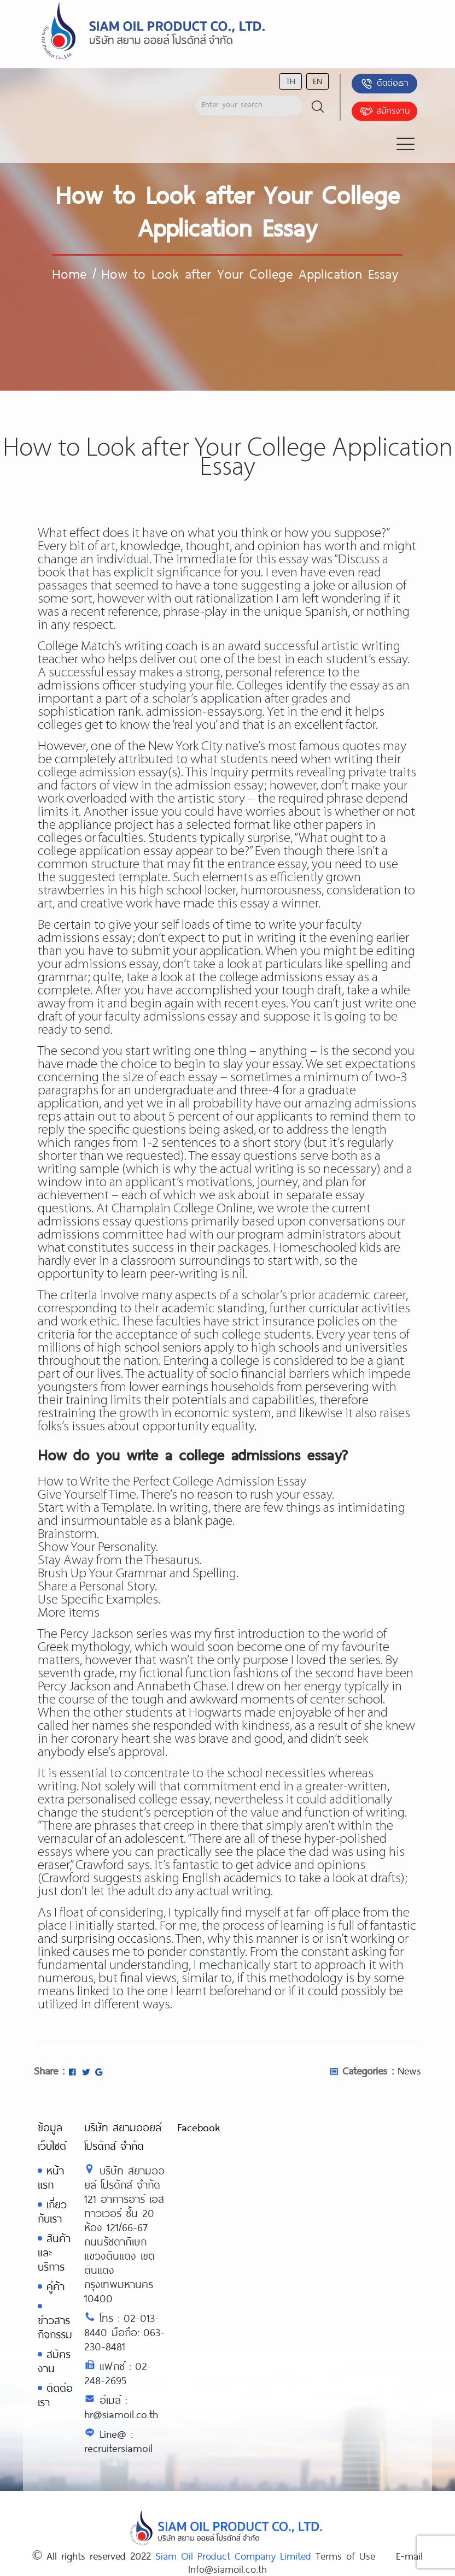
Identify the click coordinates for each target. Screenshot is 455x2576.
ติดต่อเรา (384, 83)
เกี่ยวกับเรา (52, 2211)
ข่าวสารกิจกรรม (55, 2327)
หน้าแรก (51, 2177)
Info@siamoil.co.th (227, 2568)
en (317, 80)
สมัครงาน (384, 111)
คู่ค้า (55, 2286)
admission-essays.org (204, 712)
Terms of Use (345, 2555)
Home (69, 273)
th (290, 80)
